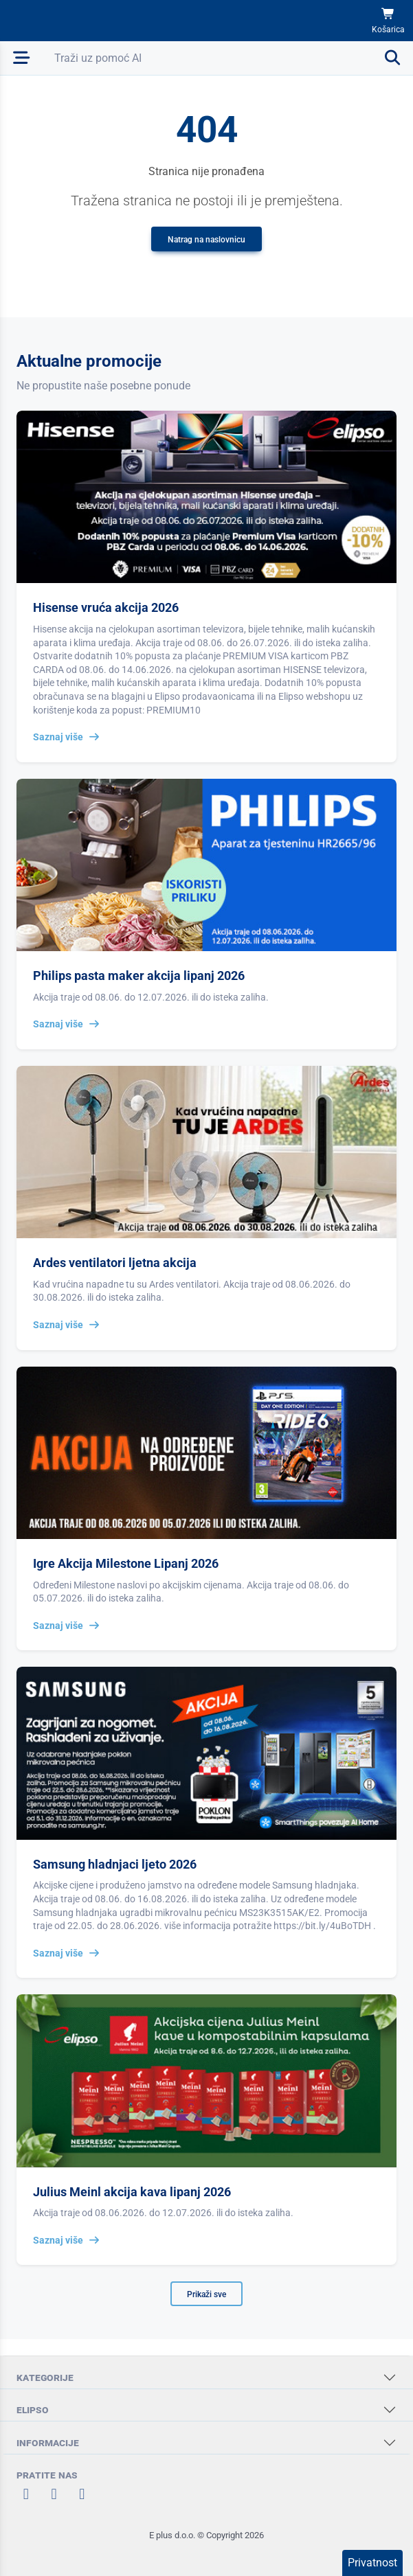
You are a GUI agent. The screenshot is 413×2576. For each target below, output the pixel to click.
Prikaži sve (206, 2294)
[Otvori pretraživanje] (228, 58)
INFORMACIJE (47, 2442)
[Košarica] (388, 20)
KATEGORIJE (45, 2377)
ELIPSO (32, 2409)
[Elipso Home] (49, 21)
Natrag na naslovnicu (206, 239)
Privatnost (372, 2562)
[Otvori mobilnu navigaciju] (21, 58)
